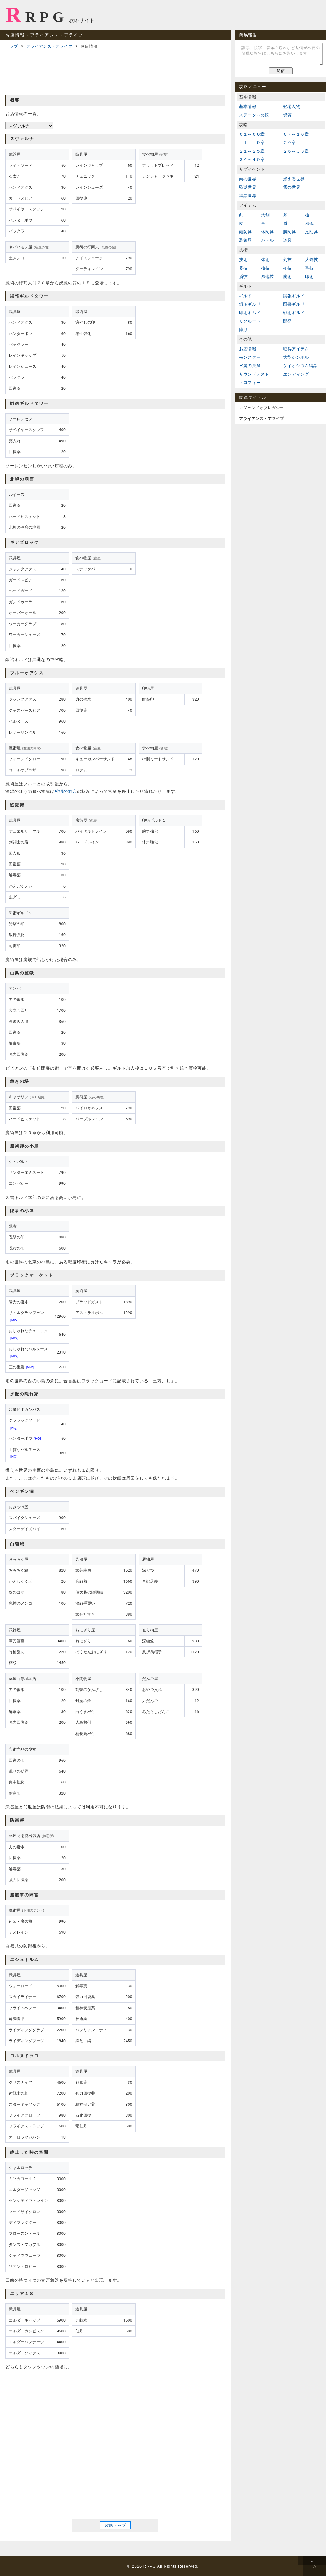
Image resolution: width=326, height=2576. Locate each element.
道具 (287, 240)
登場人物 (291, 106)
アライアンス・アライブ (49, 46)
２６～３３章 (296, 151)
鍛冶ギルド (249, 304)
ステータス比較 (254, 114)
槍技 (265, 268)
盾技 (243, 276)
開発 (287, 321)
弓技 (309, 268)
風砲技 (267, 276)
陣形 (243, 329)
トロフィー (249, 382)
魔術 (287, 276)
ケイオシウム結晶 (300, 365)
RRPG (36, 15)
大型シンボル (296, 357)
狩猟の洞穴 (66, 791)
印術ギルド (249, 312)
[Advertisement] (115, 71)
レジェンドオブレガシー (261, 407)
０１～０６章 (252, 134)
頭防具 (245, 231)
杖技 (287, 268)
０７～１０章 (296, 134)
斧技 (243, 268)
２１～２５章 (252, 151)
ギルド (245, 295)
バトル (267, 240)
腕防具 (289, 231)
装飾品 (245, 240)
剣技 (287, 259)
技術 (243, 259)
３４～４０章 (252, 159)
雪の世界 (291, 187)
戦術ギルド (294, 312)
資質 (287, 114)
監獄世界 (247, 187)
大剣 (265, 215)
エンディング (296, 374)
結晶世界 (247, 195)
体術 (265, 259)
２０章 (289, 142)
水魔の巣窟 (249, 365)
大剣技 (311, 259)
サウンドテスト (254, 374)
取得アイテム (296, 348)
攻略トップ (115, 2525)
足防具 (311, 231)
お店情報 (247, 348)
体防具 (267, 231)
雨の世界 (247, 178)
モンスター (249, 357)
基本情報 (247, 106)
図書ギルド (294, 304)
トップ (11, 46)
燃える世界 (294, 178)
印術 (309, 276)
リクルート (249, 321)
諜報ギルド (294, 295)
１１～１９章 (252, 142)
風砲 (309, 223)
